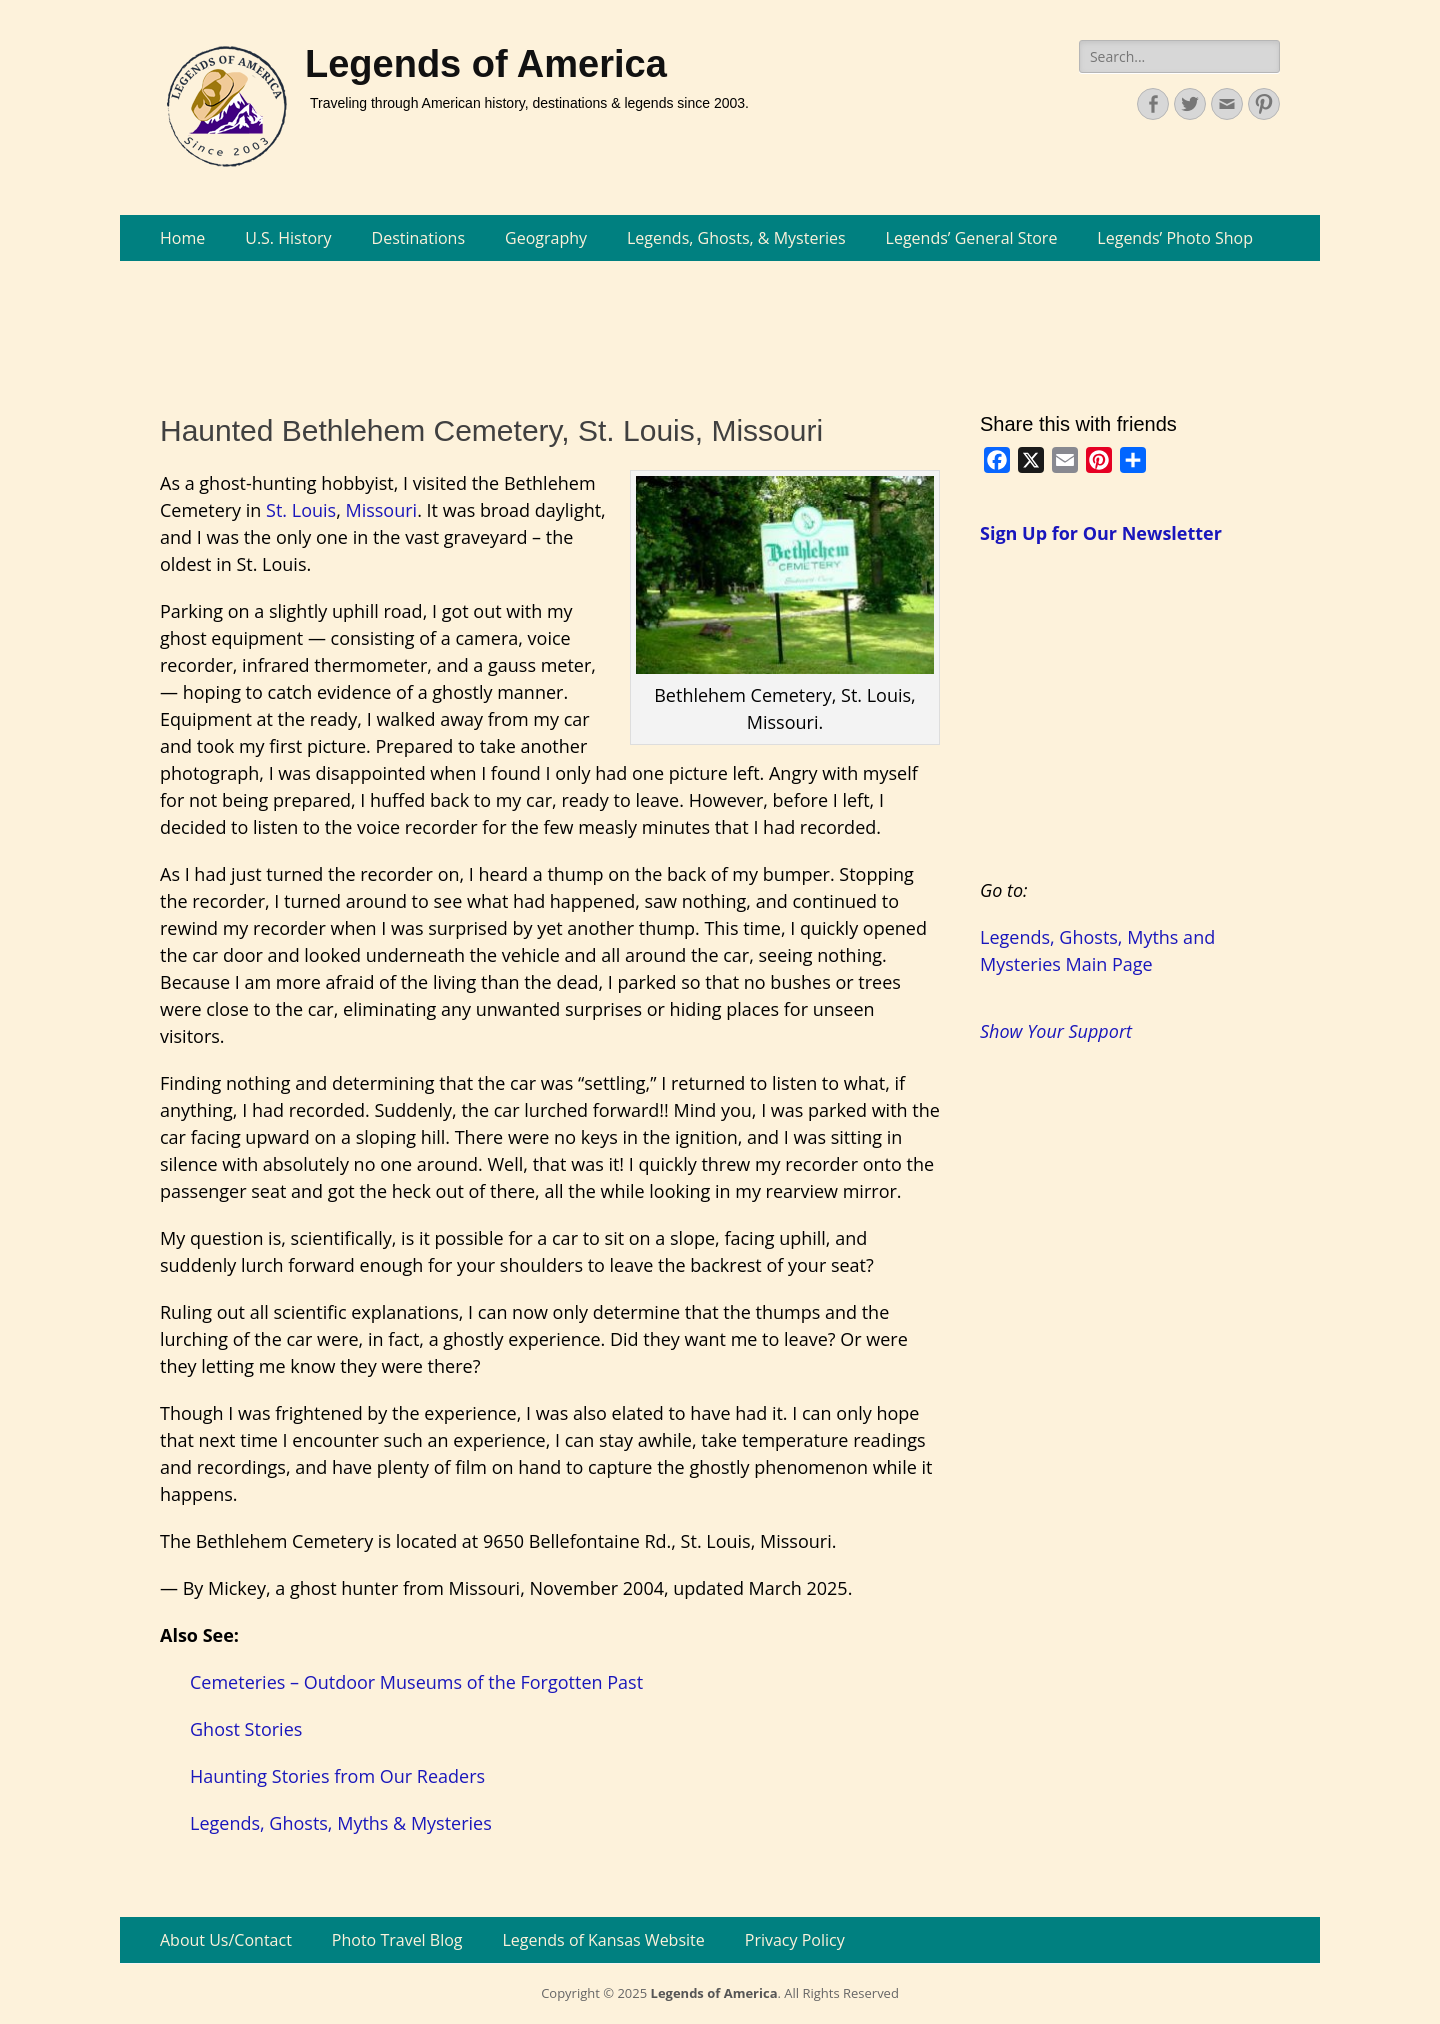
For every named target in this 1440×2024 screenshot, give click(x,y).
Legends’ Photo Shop (1175, 238)
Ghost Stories (246, 1729)
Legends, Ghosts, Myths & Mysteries (341, 1823)
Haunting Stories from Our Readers (337, 1776)
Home (182, 238)
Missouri (381, 510)
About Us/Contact (226, 1940)
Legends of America (486, 64)
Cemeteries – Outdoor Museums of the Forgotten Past (416, 1682)
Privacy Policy (795, 1940)
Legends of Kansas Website (604, 1940)
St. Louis (301, 510)
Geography (546, 238)
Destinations (418, 238)
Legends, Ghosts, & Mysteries (736, 238)
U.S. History (288, 238)
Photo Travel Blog (397, 1940)
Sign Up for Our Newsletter (1101, 533)
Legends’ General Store (972, 238)
